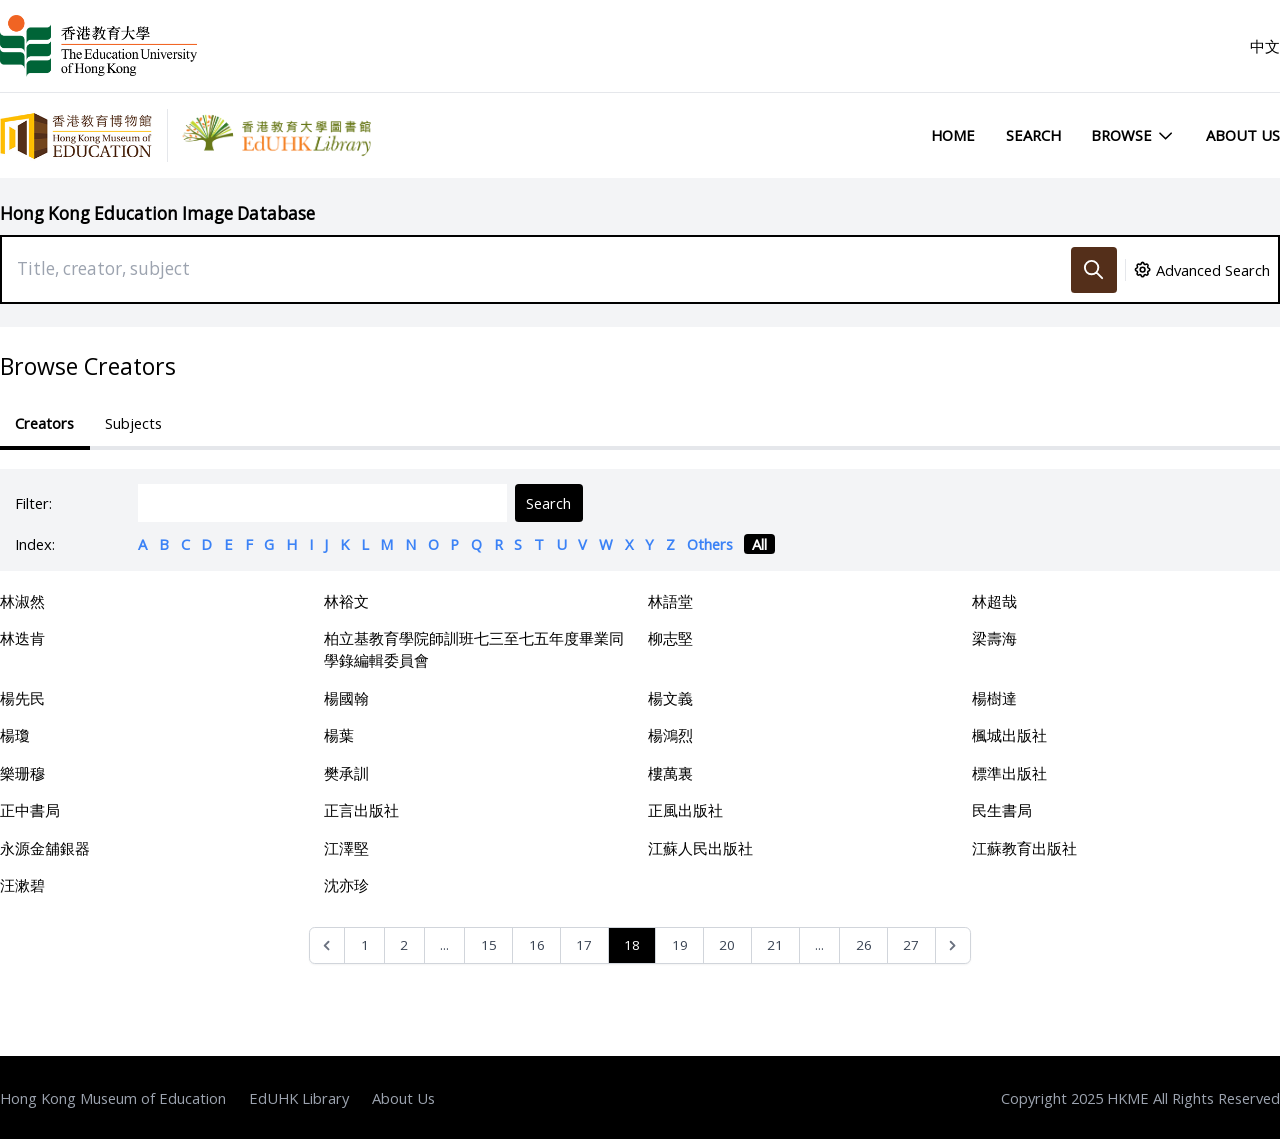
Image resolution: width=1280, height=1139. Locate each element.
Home (953, 135)
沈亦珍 (346, 885)
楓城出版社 (1009, 735)
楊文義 (670, 698)
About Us (1243, 135)
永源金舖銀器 (45, 848)
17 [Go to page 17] (584, 945)
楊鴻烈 (670, 735)
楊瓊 (15, 735)
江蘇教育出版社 (1024, 848)
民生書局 (1002, 810)
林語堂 (670, 601)
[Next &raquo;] (953, 945)
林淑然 (22, 601)
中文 (1265, 46)
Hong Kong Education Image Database (157, 213)
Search (1033, 135)
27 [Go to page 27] (911, 945)
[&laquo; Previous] (327, 945)
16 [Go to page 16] (537, 945)
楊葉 (339, 735)
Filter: (33, 503)
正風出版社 (685, 810)
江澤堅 (346, 848)
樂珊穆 (22, 773)
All (759, 544)
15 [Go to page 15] (489, 945)
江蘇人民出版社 (700, 848)
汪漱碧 (22, 885)
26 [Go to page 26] (864, 945)
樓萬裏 (670, 773)
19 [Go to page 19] (680, 945)
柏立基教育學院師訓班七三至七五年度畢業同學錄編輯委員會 (474, 649)
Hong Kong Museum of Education (113, 1098)
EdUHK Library (299, 1098)
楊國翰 (346, 698)
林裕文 (346, 601)
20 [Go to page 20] (727, 945)
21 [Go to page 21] (775, 945)
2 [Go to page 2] (404, 945)
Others (710, 544)
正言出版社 (361, 810)
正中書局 (30, 810)
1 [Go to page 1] (365, 945)
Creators (44, 423)
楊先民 (22, 698)
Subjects (133, 423)
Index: (35, 544)
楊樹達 (994, 698)
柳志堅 (670, 638)
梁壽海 (994, 638)
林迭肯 (22, 638)
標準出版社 (1009, 773)
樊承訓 (346, 773)
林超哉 (994, 601)
